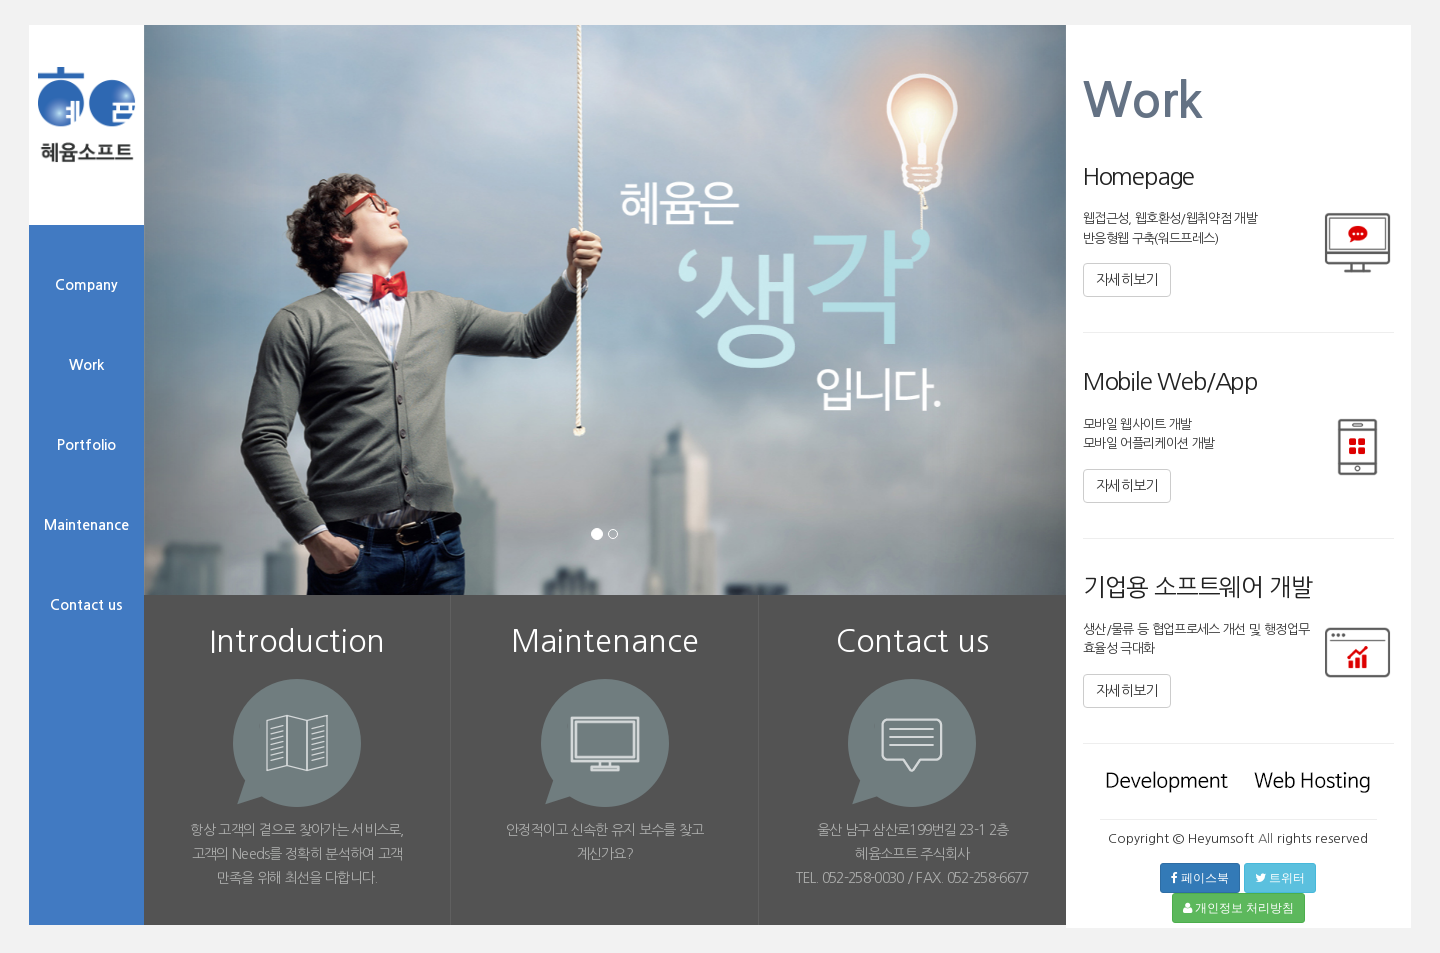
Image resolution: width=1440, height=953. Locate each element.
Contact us (86, 605)
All (1265, 838)
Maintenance (86, 525)
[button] (213, 373)
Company (86, 285)
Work (86, 365)
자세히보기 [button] (1127, 280)
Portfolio (86, 445)
